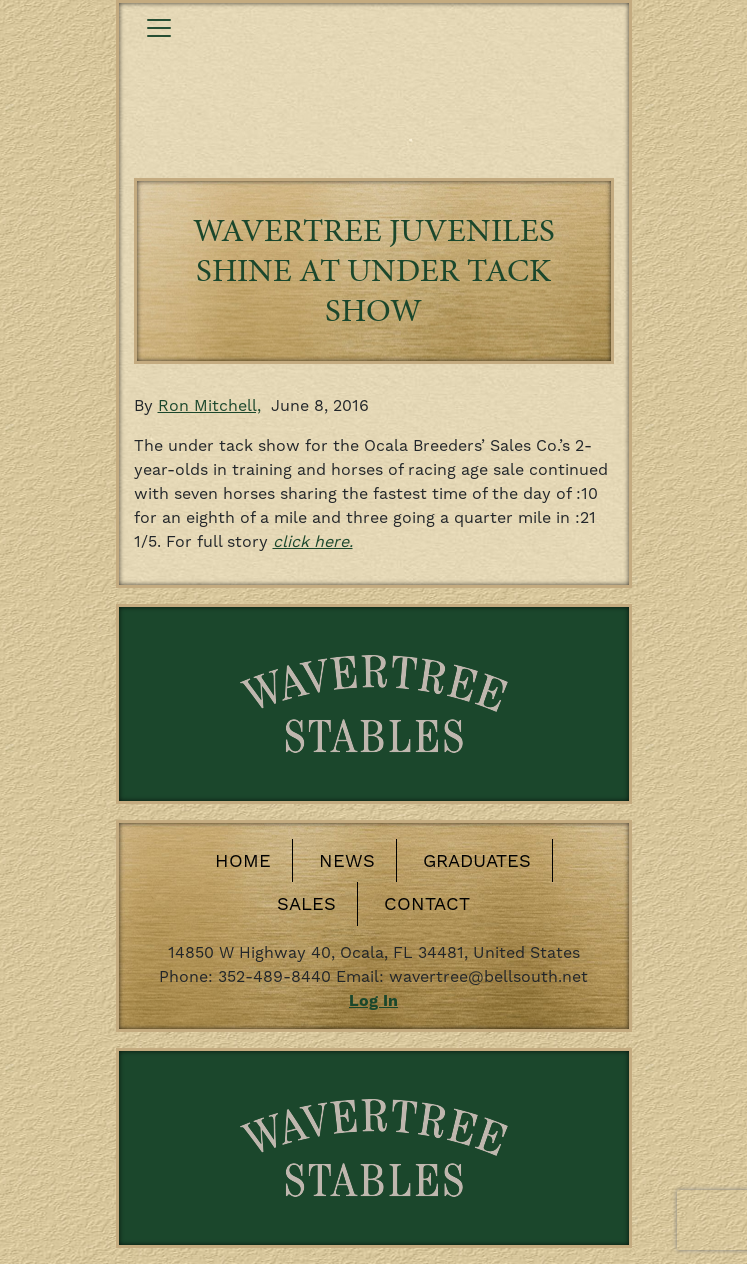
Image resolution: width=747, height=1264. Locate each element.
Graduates (477, 860)
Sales (306, 903)
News (347, 860)
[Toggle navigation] (159, 28)
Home (243, 860)
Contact (427, 903)
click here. (313, 541)
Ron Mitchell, (209, 405)
